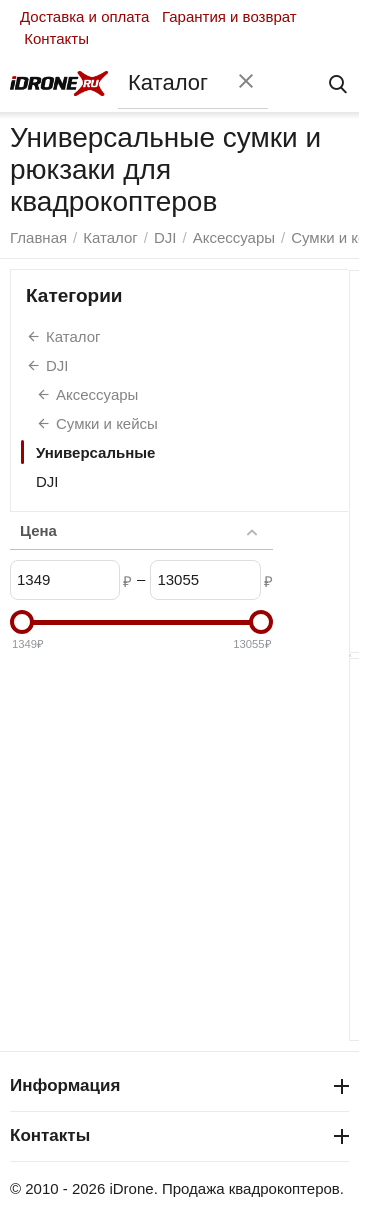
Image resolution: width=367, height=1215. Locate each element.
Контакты (56, 38)
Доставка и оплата (84, 16)
